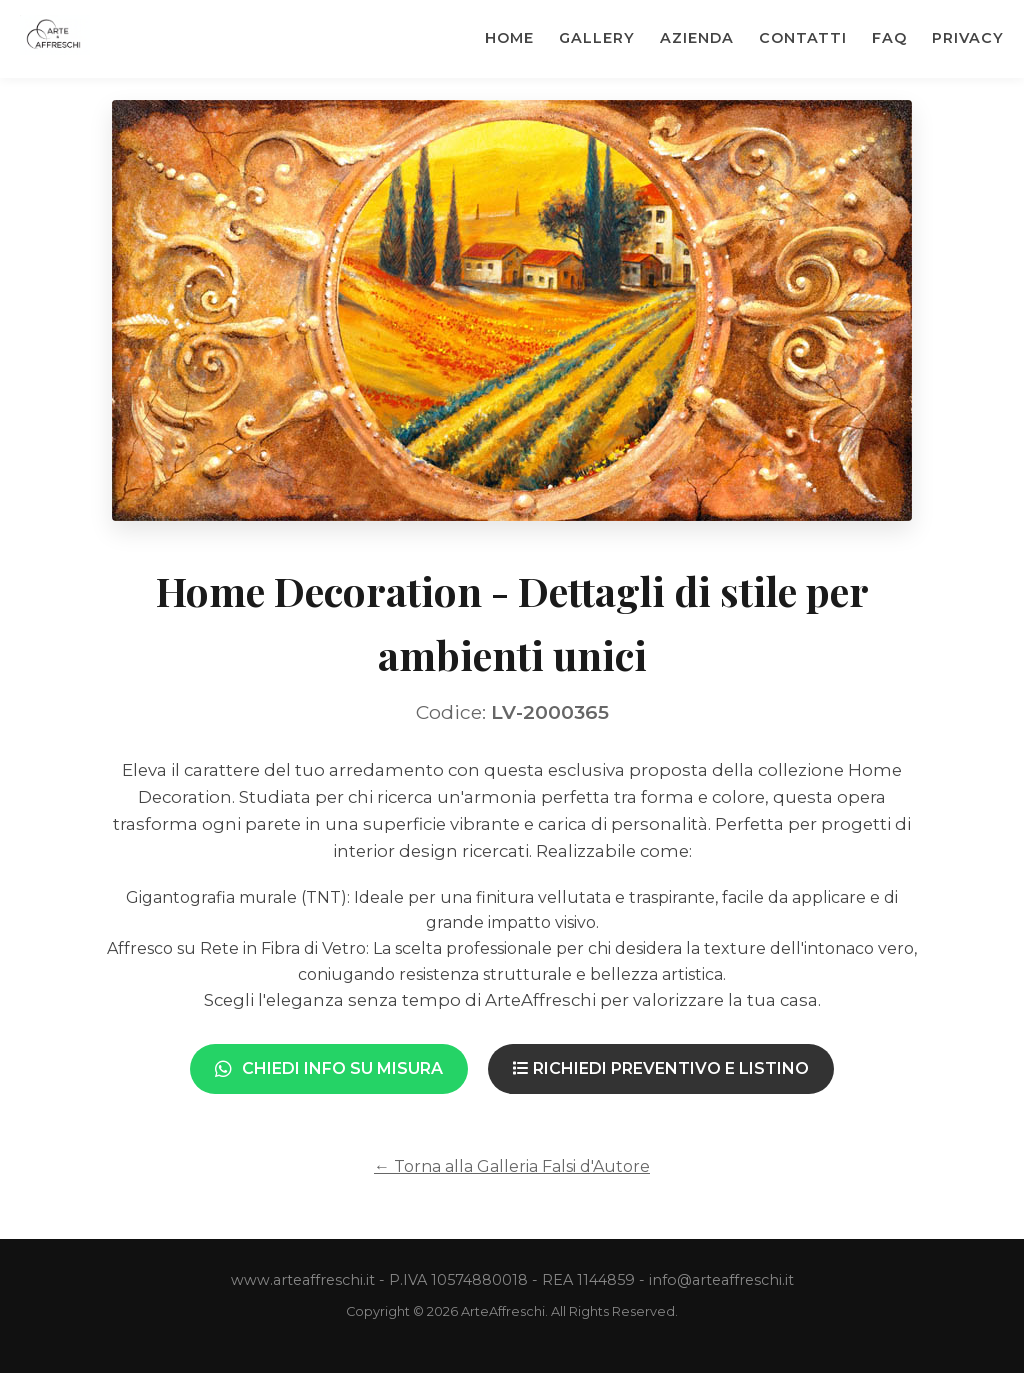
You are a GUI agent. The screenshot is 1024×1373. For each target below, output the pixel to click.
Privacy (968, 38)
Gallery (597, 38)
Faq (889, 38)
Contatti (803, 38)
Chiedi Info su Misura (329, 1068)
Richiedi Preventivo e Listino (661, 1068)
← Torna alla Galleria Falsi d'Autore (512, 1166)
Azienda (697, 38)
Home (509, 38)
